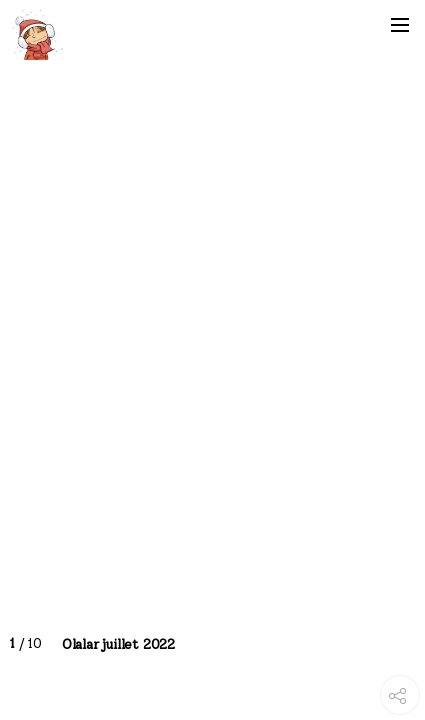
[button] (400, 25)
